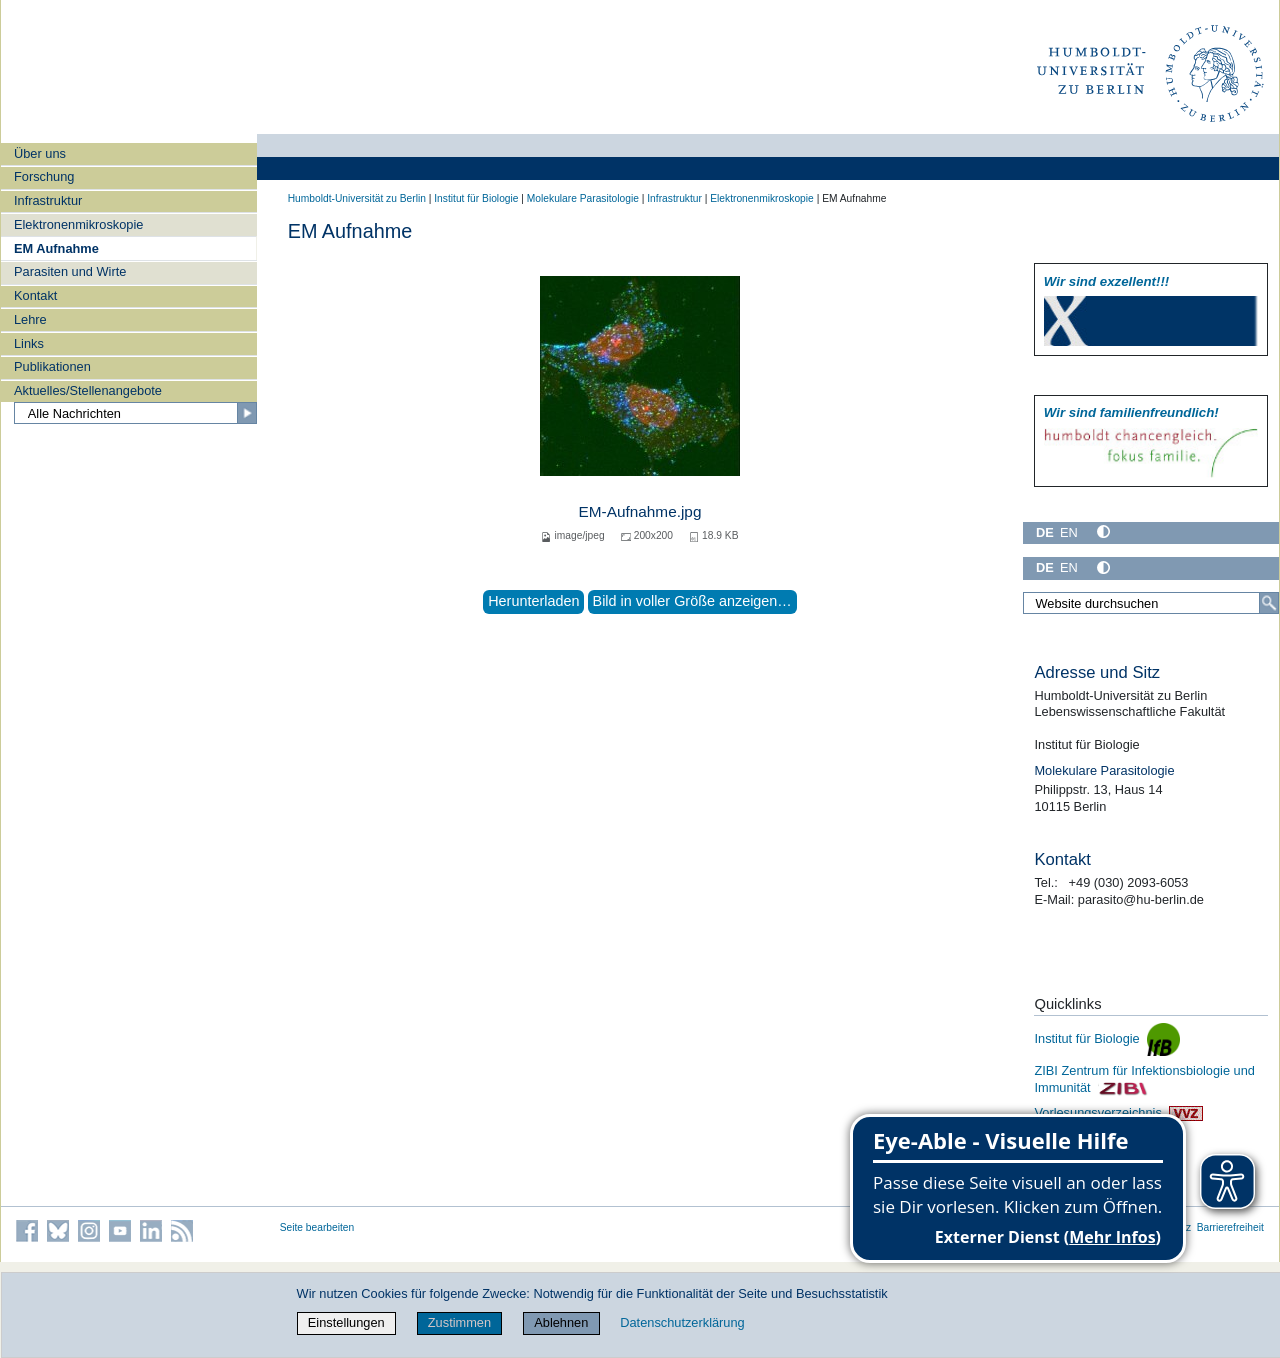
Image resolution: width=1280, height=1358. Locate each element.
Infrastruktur (48, 200)
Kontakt (35, 295)
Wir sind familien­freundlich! (1131, 412)
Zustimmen (459, 1322)
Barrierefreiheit (1230, 1227)
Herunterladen (533, 601)
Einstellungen (346, 1322)
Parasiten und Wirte (70, 271)
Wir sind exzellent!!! (1106, 281)
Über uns (40, 153)
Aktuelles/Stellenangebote (88, 390)
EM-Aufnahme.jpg (640, 511)
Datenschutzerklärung (682, 1322)
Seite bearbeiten (317, 1227)
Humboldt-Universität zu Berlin (357, 198)
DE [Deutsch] (1045, 532)
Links (29, 343)
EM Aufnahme (56, 248)
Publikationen (52, 366)
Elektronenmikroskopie (78, 224)
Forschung (44, 176)
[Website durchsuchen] (1151, 603)
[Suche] (1269, 603)
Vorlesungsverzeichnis (1118, 1112)
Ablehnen (561, 1322)
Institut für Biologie (476, 198)
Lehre (30, 319)
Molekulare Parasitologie (583, 198)
